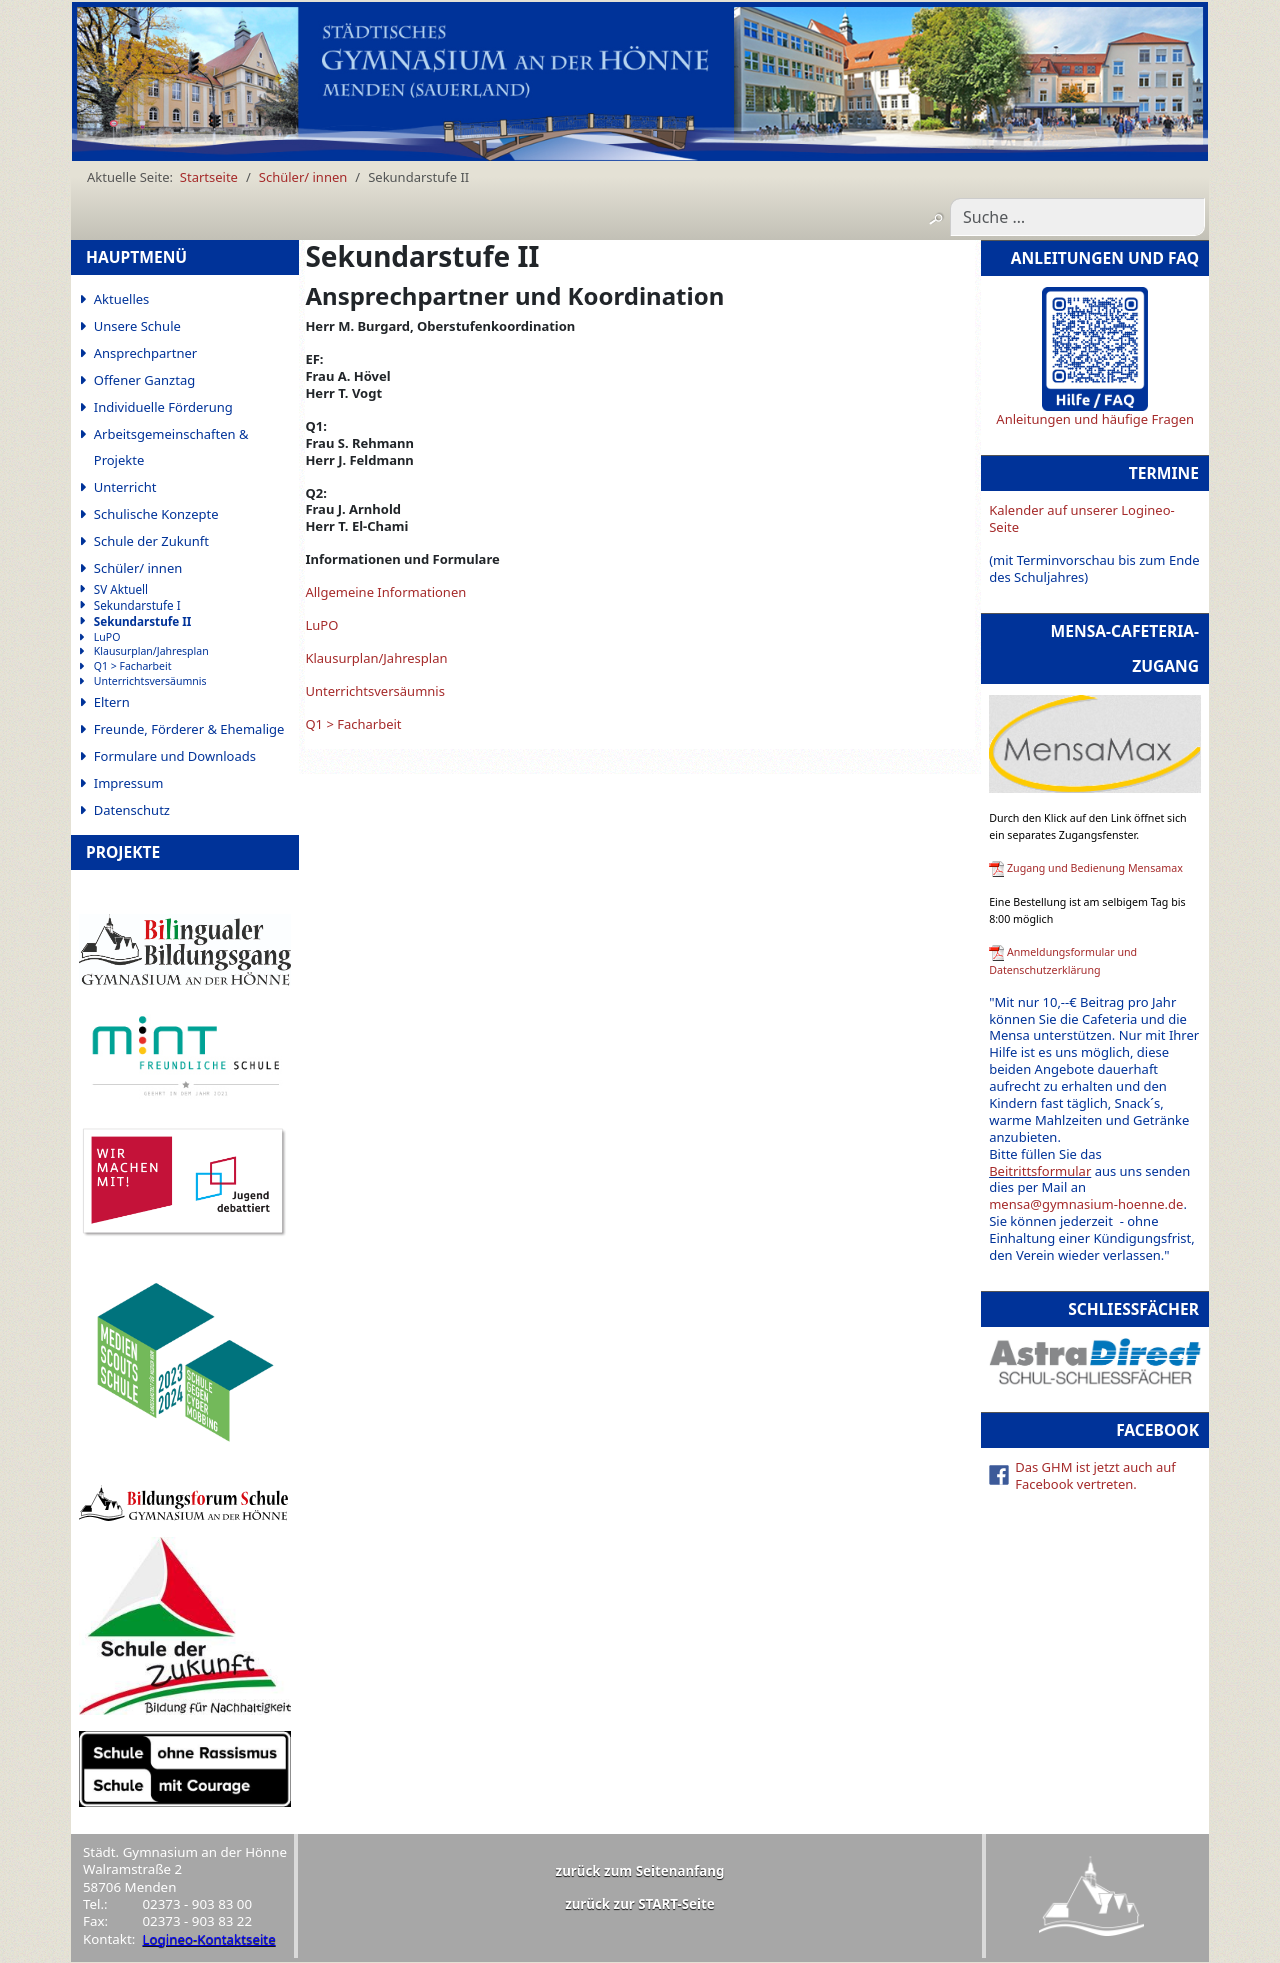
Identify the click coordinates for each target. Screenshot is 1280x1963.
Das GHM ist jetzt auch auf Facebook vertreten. (1095, 1475)
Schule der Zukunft (151, 541)
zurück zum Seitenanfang (640, 1871)
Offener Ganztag (144, 380)
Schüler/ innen (138, 568)
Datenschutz (132, 810)
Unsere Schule (137, 326)
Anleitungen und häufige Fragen (1095, 419)
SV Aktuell (121, 589)
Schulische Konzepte (156, 514)
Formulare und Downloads (175, 756)
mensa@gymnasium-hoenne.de (1086, 1204)
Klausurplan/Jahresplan (151, 651)
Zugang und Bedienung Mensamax (1095, 868)
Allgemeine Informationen (385, 592)
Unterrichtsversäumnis (150, 681)
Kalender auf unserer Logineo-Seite (1082, 518)
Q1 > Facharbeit (133, 666)
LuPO (107, 637)
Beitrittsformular (1040, 1171)
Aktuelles (122, 299)
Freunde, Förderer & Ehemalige (189, 729)
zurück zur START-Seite (640, 1904)
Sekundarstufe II (143, 621)
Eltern (112, 702)
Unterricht (125, 487)
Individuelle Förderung (163, 407)
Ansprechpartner (145, 353)
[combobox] (1077, 217)
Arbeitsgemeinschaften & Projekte (171, 447)
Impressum (129, 783)
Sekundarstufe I (137, 605)
